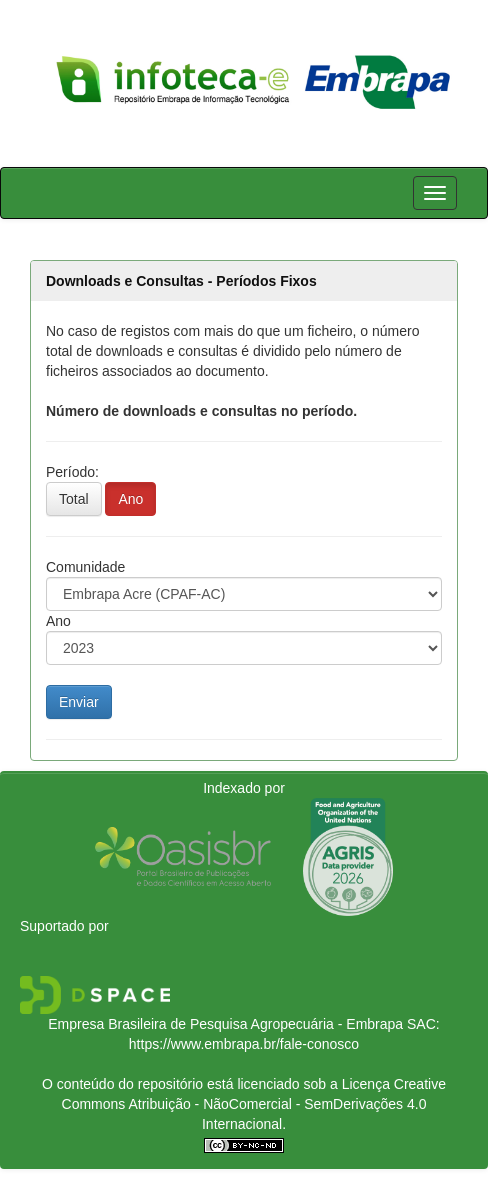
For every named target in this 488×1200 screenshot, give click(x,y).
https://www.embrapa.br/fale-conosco (244, 1044)
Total (74, 499)
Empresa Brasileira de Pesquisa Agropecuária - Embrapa (225, 1024)
